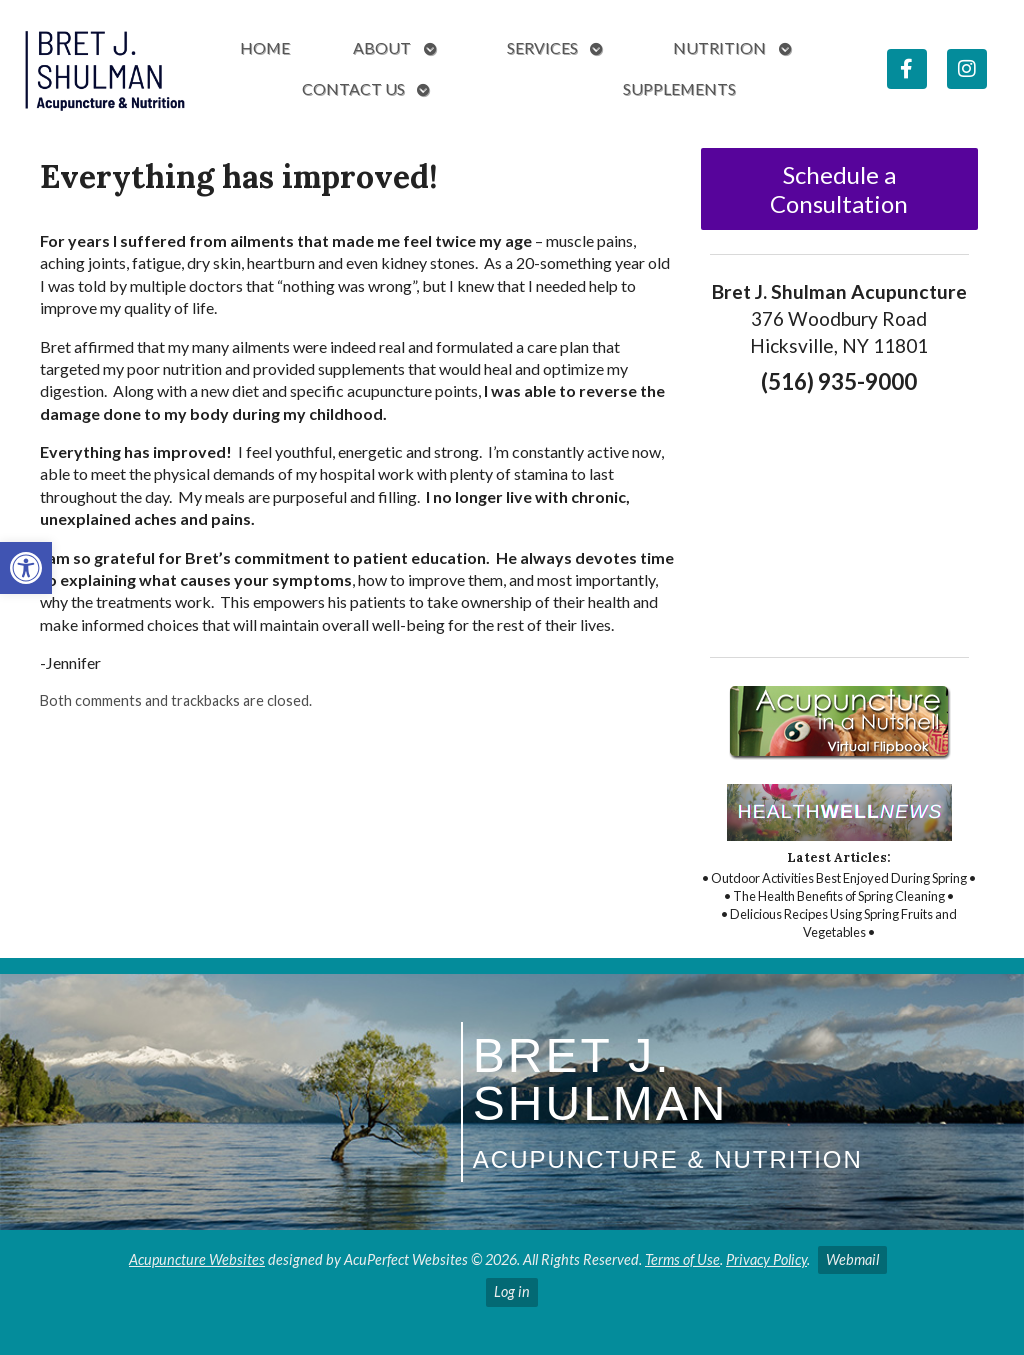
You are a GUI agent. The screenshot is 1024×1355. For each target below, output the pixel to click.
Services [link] (542, 47)
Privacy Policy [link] (766, 1259)
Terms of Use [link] (682, 1259)
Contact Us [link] (353, 88)
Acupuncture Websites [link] (197, 1259)
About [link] (382, 47)
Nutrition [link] (719, 47)
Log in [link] (512, 1291)
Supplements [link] (679, 88)
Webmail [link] (852, 1259)
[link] (26, 568)
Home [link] (265, 47)
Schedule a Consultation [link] (839, 189)
